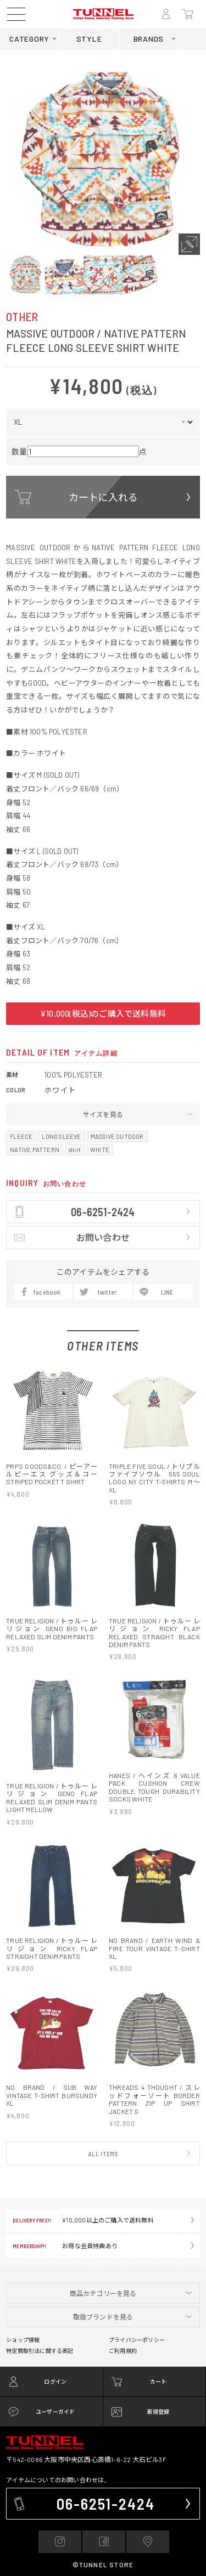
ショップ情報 (23, 2086)
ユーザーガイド (55, 2158)
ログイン (55, 2128)
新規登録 (158, 2158)
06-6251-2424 (106, 2250)
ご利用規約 (123, 2097)
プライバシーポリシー (137, 2086)
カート (158, 2128)
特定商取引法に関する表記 (39, 2097)
